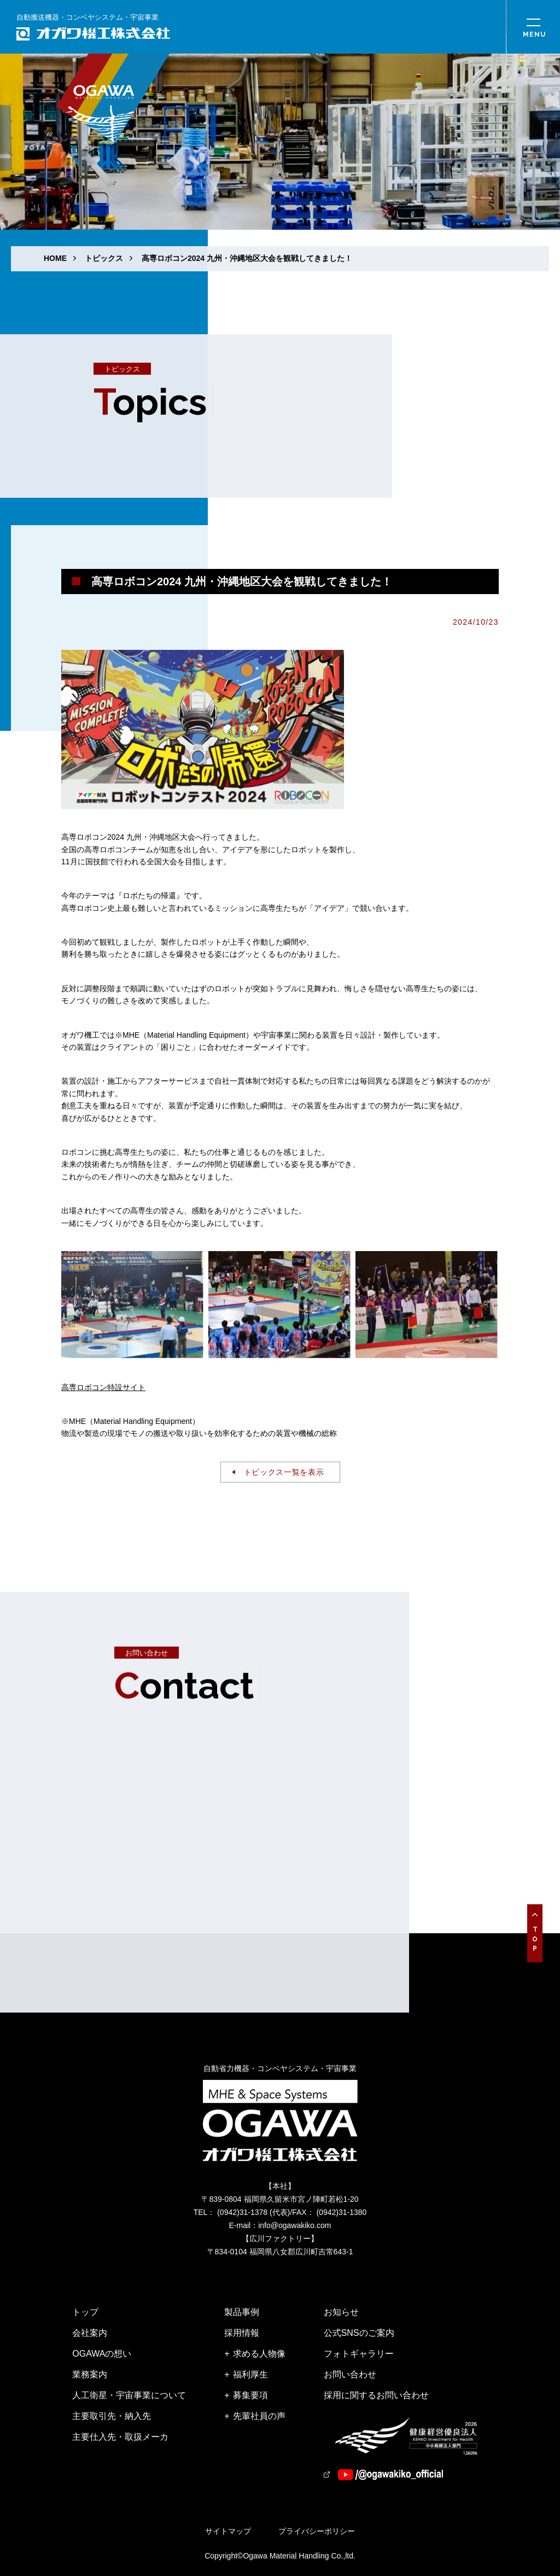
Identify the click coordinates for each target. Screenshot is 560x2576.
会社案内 (89, 2332)
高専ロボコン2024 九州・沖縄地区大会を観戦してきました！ (247, 258)
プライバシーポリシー (316, 2531)
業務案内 (89, 2374)
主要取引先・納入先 (111, 2416)
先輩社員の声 (259, 2416)
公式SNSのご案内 (359, 2332)
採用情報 (241, 2332)
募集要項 (250, 2395)
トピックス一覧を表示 (284, 1472)
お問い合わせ (350, 2374)
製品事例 (241, 2312)
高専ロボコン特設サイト (103, 1387)
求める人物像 (259, 2353)
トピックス (104, 258)
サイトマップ (228, 2531)
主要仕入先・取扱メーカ (120, 2436)
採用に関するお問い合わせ (376, 2395)
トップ (85, 2312)
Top (535, 1940)
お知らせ (341, 2312)
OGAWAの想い (101, 2353)
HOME (55, 258)
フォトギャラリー (359, 2353)
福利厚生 (250, 2374)
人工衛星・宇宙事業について (129, 2395)
